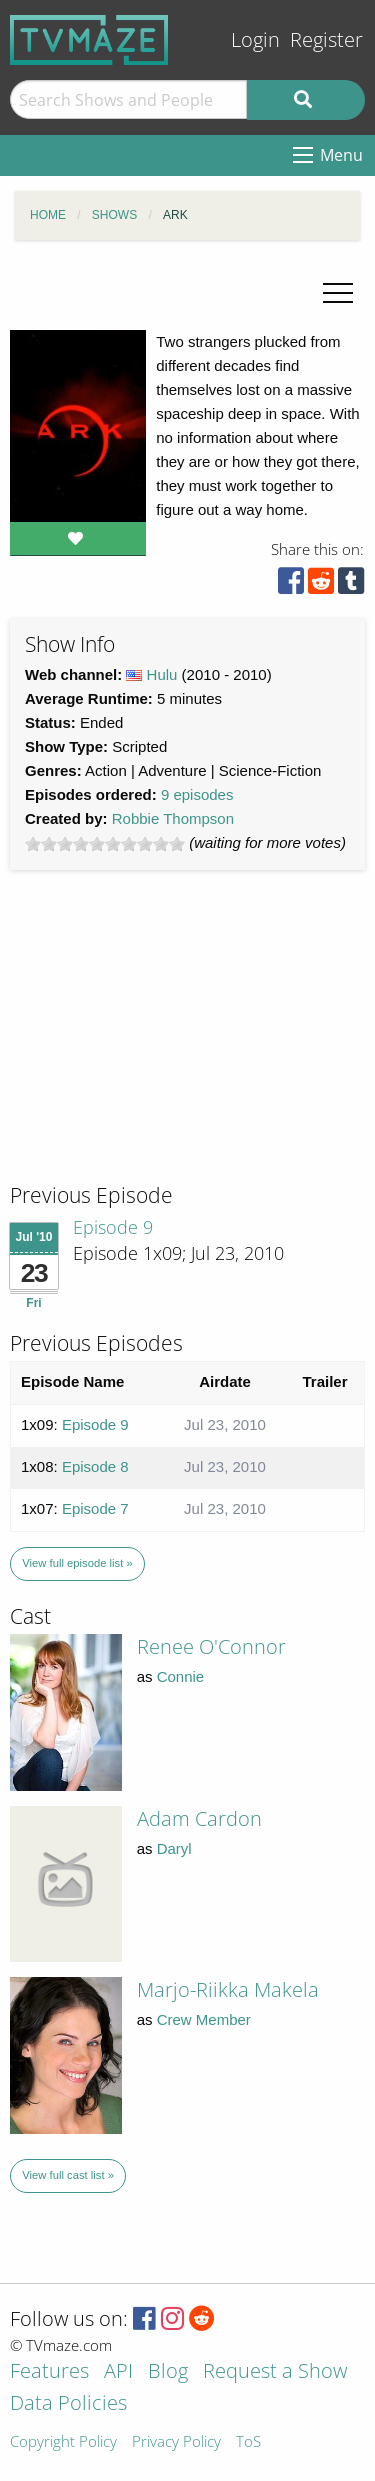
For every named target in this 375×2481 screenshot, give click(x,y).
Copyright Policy (63, 2442)
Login (255, 39)
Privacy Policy (176, 2442)
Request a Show (275, 2372)
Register (326, 39)
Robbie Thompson (173, 818)
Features (49, 2372)
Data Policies (68, 2404)
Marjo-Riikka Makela (228, 1989)
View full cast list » (68, 2175)
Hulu (162, 674)
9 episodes (197, 794)
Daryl (174, 1848)
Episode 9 (113, 1227)
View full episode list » (77, 1563)
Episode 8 (95, 1466)
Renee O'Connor (211, 1646)
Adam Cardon (199, 1818)
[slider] (105, 844)
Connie (181, 1676)
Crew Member (204, 2019)
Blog (168, 2372)
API (118, 2372)
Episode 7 (95, 1508)
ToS (248, 2442)
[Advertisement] (160, 1045)
